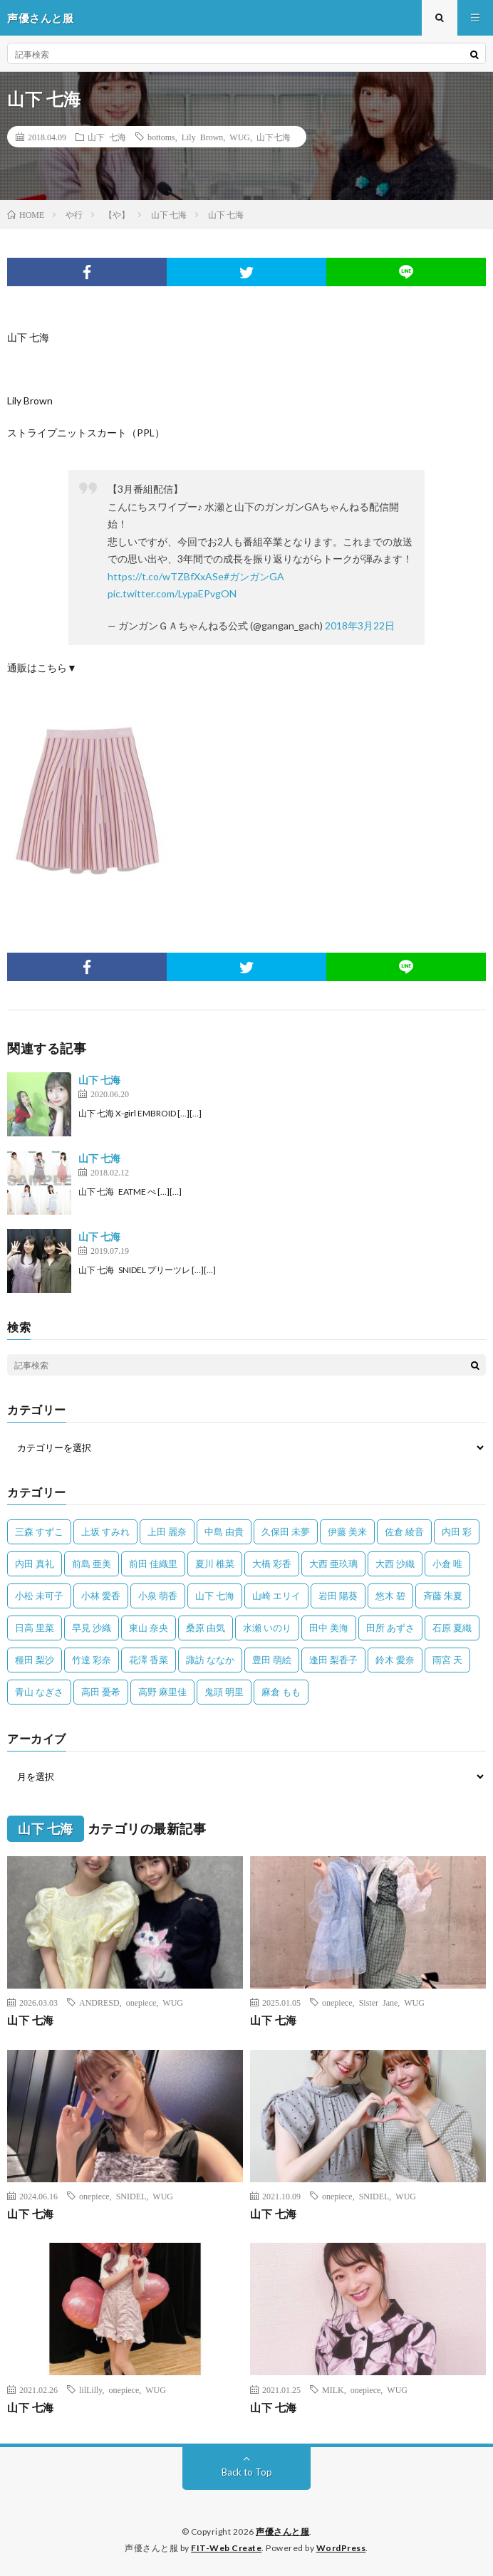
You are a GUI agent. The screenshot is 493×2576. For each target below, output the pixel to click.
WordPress (341, 2548)
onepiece (141, 2002)
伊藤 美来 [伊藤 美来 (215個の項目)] (347, 1531)
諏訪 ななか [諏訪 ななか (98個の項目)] (210, 1659)
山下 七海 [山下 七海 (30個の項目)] (214, 1595)
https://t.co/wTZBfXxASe (166, 576)
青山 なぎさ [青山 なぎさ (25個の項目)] (39, 1691)
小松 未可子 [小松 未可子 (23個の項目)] (39, 1595)
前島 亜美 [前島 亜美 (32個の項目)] (91, 1563)
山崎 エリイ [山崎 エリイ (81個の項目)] (276, 1595)
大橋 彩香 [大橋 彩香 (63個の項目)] (271, 1563)
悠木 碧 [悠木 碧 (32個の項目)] (390, 1595)
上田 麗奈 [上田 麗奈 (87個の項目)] (167, 1531)
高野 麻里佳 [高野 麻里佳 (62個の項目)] (162, 1691)
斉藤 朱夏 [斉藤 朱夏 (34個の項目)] (442, 1595)
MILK (333, 2389)
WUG (239, 136)
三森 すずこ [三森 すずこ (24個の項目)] (39, 1531)
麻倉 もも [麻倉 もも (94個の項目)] (281, 1691)
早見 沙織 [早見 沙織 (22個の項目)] (91, 1627)
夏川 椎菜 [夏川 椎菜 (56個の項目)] (214, 1563)
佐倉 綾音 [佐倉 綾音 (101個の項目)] (404, 1531)
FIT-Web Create (226, 2548)
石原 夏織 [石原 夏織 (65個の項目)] (452, 1627)
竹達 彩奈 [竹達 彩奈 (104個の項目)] (91, 1659)
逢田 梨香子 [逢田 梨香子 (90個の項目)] (333, 1659)
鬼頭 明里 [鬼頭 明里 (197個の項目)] (224, 1691)
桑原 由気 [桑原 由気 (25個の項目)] (205, 1627)
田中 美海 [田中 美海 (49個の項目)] (328, 1627)
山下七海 (273, 136)
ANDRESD (99, 2002)
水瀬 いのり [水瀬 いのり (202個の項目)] (267, 1627)
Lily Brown (203, 136)
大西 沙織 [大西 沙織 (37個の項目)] (395, 1563)
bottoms (161, 136)
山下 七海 (107, 136)
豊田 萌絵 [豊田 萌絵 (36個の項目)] (271, 1659)
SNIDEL (131, 2196)
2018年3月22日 (360, 625)
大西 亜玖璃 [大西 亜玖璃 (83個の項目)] (333, 1563)
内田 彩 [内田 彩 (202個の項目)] (457, 1531)
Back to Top (247, 2472)
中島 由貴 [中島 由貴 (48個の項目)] (224, 1531)
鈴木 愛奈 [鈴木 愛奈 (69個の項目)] (395, 1659)
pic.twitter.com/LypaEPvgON (172, 593)
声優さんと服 (282, 2531)
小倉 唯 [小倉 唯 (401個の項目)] (447, 1563)
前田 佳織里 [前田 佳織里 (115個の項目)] (153, 1563)
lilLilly (91, 2389)
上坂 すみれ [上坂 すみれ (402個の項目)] (105, 1531)
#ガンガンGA (254, 576)
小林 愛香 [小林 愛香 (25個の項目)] (100, 1595)
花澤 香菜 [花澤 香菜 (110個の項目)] (148, 1659)
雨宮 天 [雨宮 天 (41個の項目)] (447, 1659)
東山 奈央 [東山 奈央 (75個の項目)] (148, 1627)
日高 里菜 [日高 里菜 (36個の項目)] (34, 1627)
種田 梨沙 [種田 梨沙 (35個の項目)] (34, 1659)
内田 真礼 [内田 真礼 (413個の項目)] (34, 1563)
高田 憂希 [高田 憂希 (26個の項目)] (100, 1691)
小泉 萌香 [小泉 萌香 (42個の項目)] (157, 1595)
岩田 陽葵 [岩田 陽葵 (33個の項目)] (338, 1595)
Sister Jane (378, 2002)
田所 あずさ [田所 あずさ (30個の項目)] (390, 1627)
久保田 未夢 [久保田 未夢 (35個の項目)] (285, 1531)
